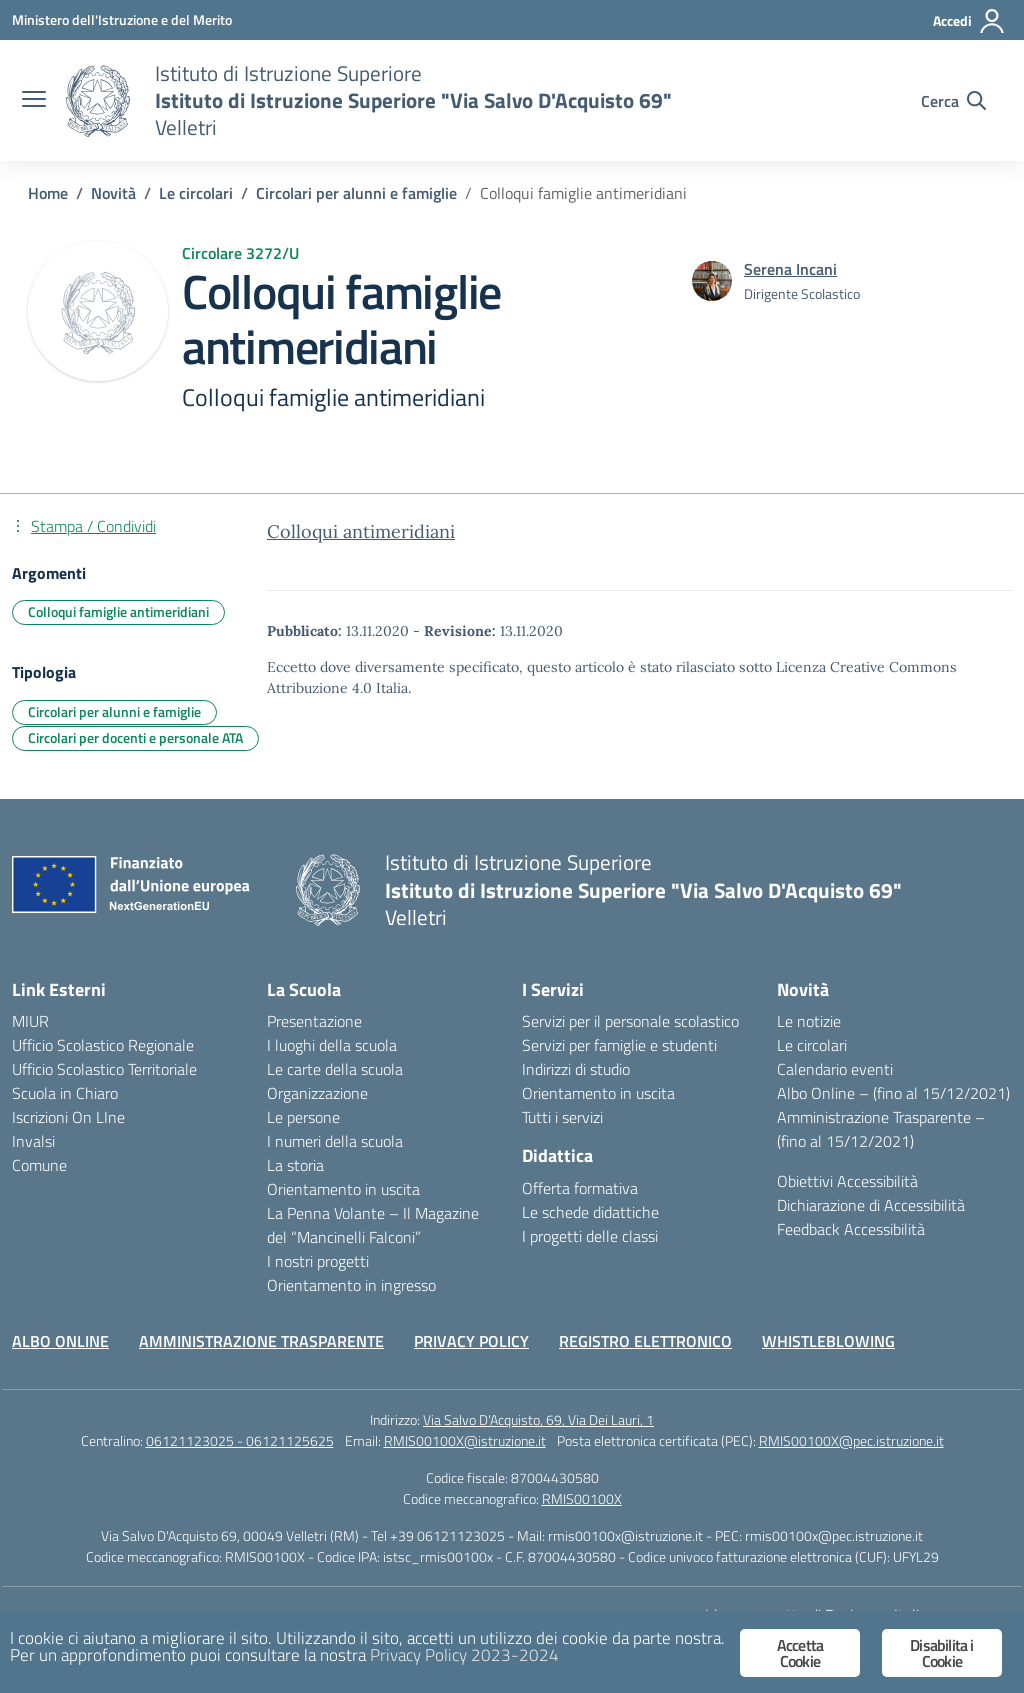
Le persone (303, 1117)
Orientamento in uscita (343, 1189)
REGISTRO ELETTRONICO (645, 1341)
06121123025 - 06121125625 (240, 1440)
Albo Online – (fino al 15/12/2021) (893, 1093)
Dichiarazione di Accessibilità (871, 1205)
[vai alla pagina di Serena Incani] (790, 269)
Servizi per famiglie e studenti (619, 1045)
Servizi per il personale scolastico (630, 1021)
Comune (39, 1165)
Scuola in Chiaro (65, 1093)
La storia (295, 1165)
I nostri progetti (318, 1261)
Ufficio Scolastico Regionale (103, 1045)
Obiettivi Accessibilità (847, 1181)
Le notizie (809, 1021)
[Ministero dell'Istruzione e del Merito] (122, 19)
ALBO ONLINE (60, 1341)
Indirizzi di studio (576, 1069)
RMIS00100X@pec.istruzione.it (851, 1440)
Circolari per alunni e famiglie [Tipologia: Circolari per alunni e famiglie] (114, 711)
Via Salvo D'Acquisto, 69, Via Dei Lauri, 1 (538, 1419)
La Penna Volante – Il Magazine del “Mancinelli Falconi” (373, 1225)
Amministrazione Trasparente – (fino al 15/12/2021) (881, 1129)
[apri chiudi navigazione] (34, 101)
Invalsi (33, 1141)
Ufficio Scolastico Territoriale (104, 1069)
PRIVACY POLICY (471, 1341)
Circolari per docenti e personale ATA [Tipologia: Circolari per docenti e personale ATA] (135, 737)
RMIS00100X (582, 1498)
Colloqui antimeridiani (361, 531)
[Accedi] (969, 21)
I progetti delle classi (590, 1236)
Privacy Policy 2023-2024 (464, 1655)
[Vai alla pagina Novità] (113, 193)
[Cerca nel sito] (953, 101)
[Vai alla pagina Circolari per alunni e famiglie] (356, 193)
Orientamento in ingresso (351, 1285)
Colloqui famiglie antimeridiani (118, 611)
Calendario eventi (835, 1069)
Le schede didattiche (590, 1212)
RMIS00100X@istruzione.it (465, 1440)
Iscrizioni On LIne (68, 1117)
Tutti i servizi (562, 1117)
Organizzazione (317, 1093)
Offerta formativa (580, 1188)
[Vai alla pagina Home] (48, 193)
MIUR (30, 1021)
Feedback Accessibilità (851, 1229)
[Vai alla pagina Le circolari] (196, 193)
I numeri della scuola (335, 1141)
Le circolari (812, 1045)
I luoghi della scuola (332, 1045)
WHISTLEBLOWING (828, 1341)
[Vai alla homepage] (98, 101)
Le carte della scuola (335, 1069)
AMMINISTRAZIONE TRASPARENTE (261, 1341)
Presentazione (314, 1021)
